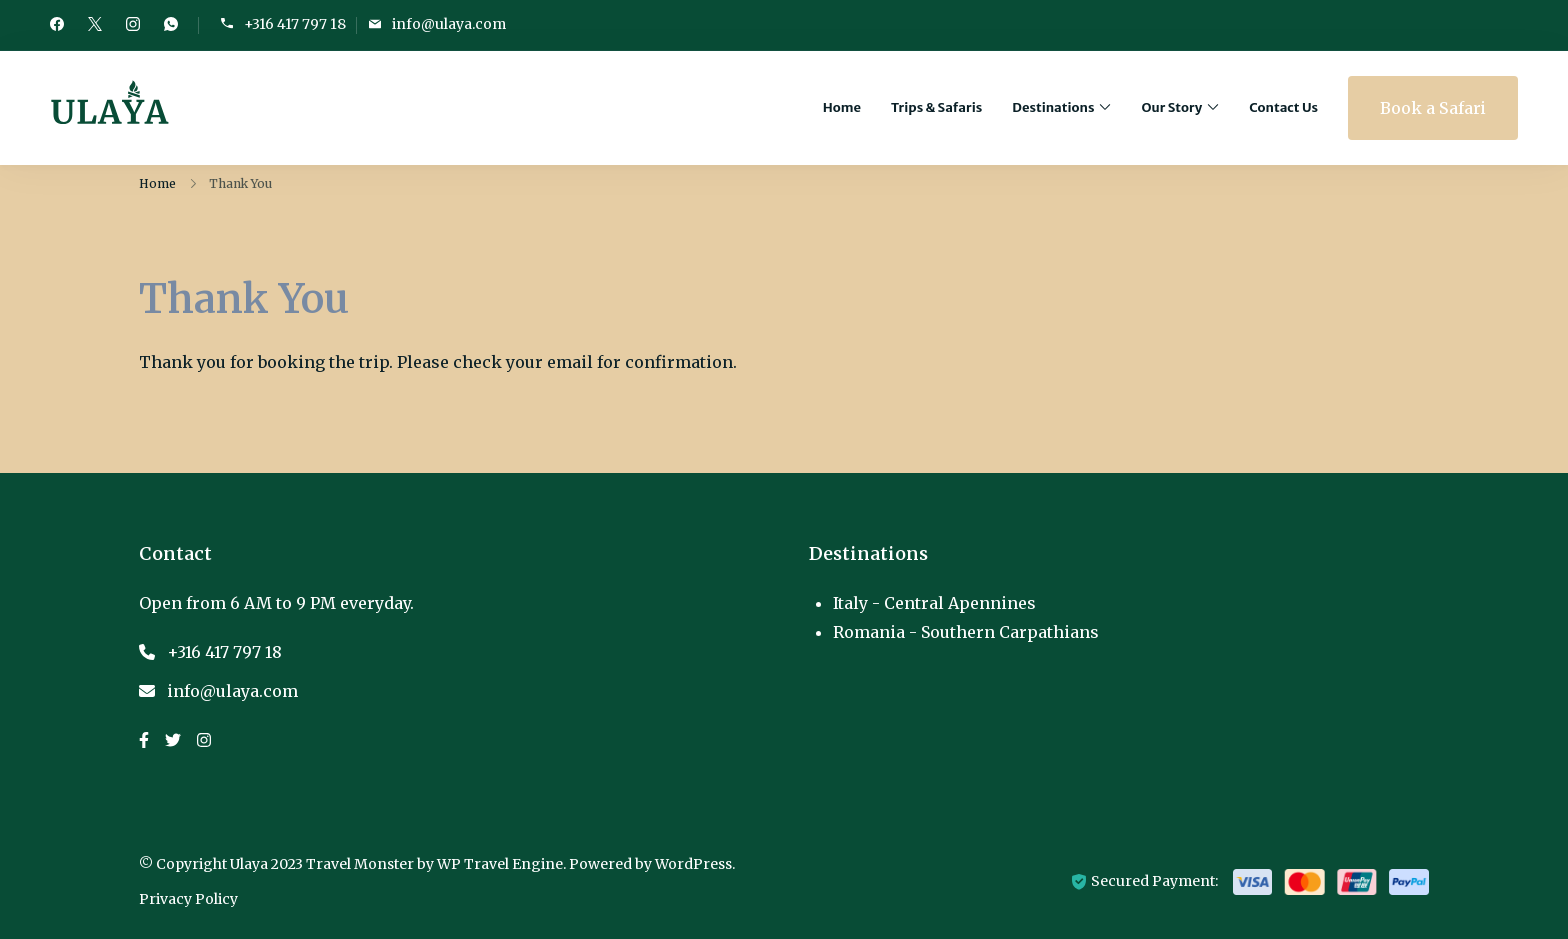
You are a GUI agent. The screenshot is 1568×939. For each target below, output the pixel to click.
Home (842, 107)
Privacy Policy (188, 899)
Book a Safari (1433, 108)
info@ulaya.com (449, 24)
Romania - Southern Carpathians (966, 632)
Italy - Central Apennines (934, 603)
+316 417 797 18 (295, 24)
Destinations (1053, 107)
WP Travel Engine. (501, 864)
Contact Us (1283, 107)
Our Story (1171, 107)
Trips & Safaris (936, 107)
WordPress (693, 864)
